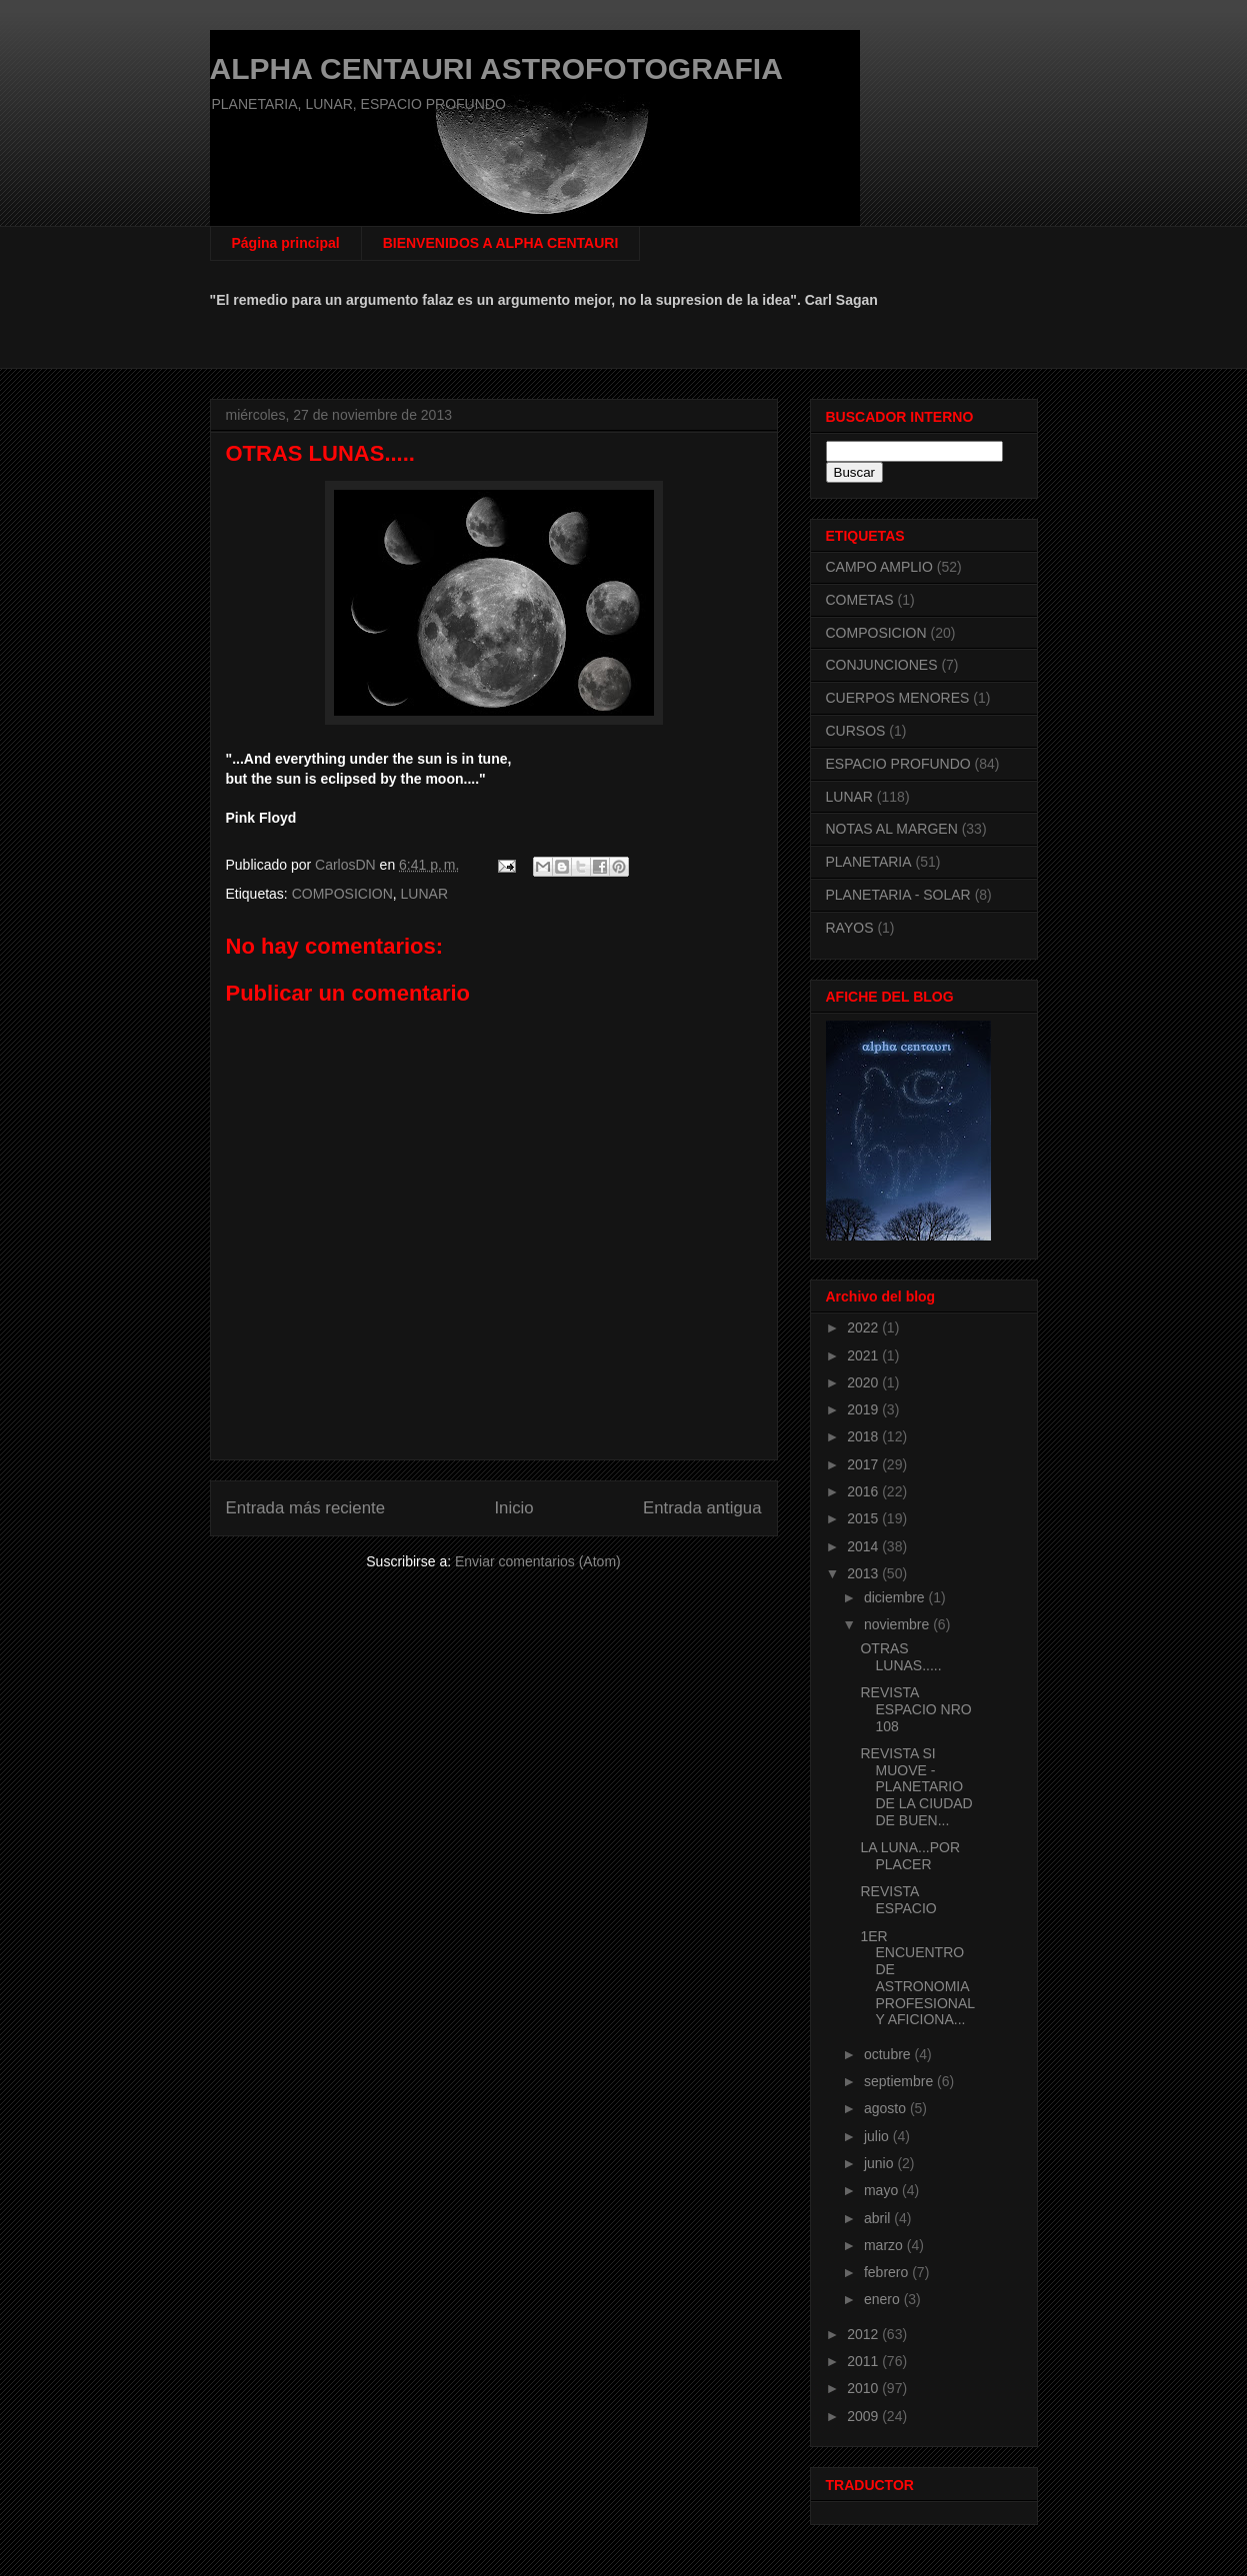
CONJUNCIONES (882, 665)
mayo (883, 2190)
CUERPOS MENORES (898, 698)
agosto (887, 2108)
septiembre (900, 2081)
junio (880, 2163)
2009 (864, 2416)
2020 (864, 1382)
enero (884, 2299)
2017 (864, 1464)
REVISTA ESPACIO (898, 1899)
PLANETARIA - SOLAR (898, 895)
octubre (889, 2054)
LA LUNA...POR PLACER (910, 1855)
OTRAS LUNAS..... (900, 1656)
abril (879, 2218)
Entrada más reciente (306, 1507)
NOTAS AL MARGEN (892, 829)
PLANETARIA (869, 862)
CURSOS (856, 731)
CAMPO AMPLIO (879, 567)
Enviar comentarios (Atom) (538, 1561)
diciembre (896, 1597)
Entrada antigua (702, 1507)
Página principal (286, 243)
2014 (864, 1546)
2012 (864, 2334)
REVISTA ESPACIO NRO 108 (915, 1709)
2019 (864, 1409)
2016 (864, 1491)
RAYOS (850, 928)
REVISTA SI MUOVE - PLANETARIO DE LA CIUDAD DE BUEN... (916, 1786)
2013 (864, 1573)
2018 (864, 1436)
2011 (864, 2361)
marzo (885, 2245)
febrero (888, 2272)
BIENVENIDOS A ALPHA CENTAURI (501, 243)
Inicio (513, 1507)
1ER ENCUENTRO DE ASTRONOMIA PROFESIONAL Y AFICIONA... (917, 1978)
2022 (864, 1327)
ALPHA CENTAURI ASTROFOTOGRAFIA (496, 68)
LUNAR (424, 894)
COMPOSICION (342, 894)
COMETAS (860, 600)
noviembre (898, 1624)
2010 (864, 2388)
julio (878, 2136)
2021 (864, 1355)
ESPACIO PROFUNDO (898, 764)
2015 (864, 1518)
